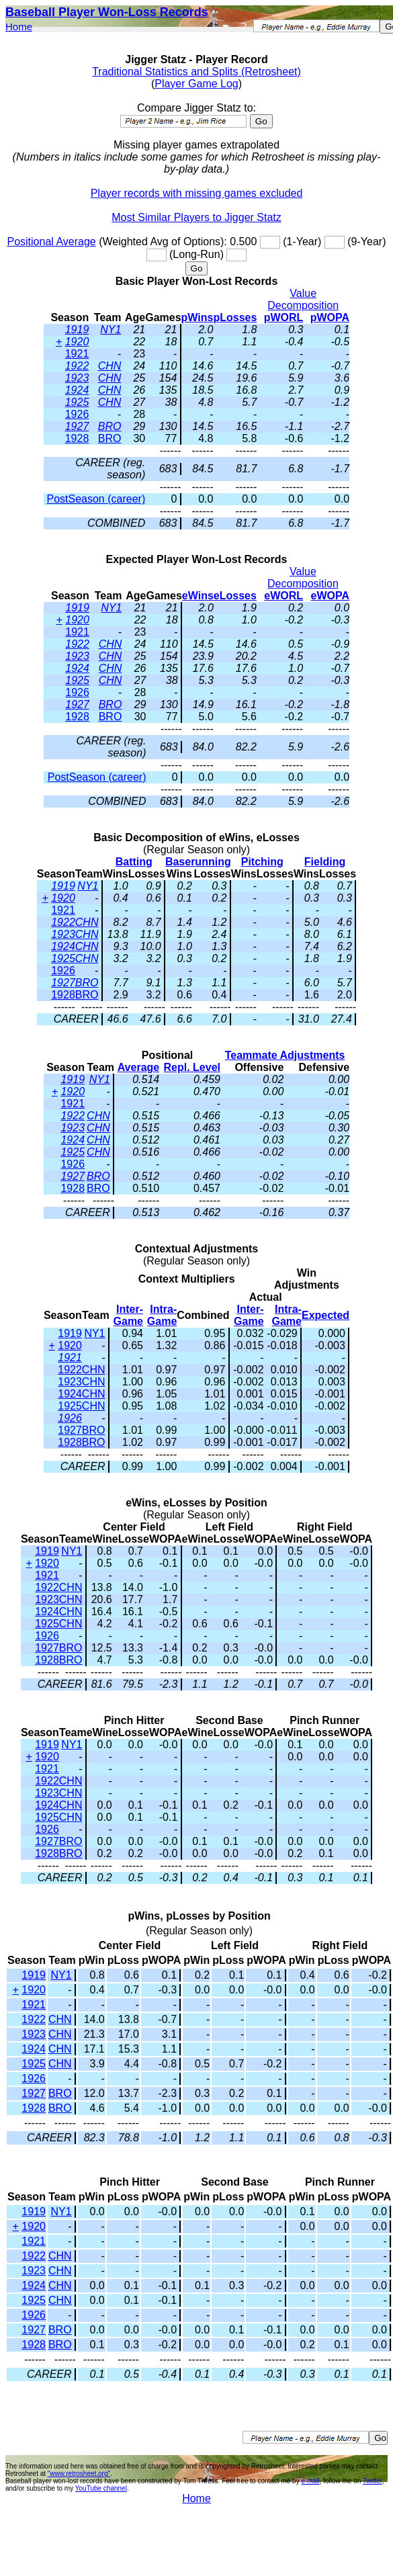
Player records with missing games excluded (197, 193)
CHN (110, 366)
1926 (77, 414)
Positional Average (51, 241)
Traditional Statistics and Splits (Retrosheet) (196, 71)
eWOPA (330, 595)
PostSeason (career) (95, 499)
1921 (77, 353)
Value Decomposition (303, 299)
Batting (134, 861)
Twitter (372, 2481)
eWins (198, 595)
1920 (77, 341)
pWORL (284, 317)
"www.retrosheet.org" (79, 2473)
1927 (77, 426)
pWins (197, 317)
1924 (77, 390)
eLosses (235, 595)
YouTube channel (101, 2488)
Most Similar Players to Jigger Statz (196, 217)
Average (139, 1067)
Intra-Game (162, 1315)
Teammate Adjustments (285, 1055)
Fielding (324, 861)
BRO (110, 426)
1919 (77, 329)
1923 (77, 378)
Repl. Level (192, 1067)
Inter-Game (128, 1315)
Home (18, 26)
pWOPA (329, 317)
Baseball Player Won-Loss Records (106, 12)
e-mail (310, 2481)
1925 (77, 402)
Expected (325, 1315)
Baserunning (198, 861)
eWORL (283, 595)
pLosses (235, 317)
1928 (77, 438)
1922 (77, 366)
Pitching (262, 861)
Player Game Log (196, 83)
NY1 (110, 329)
